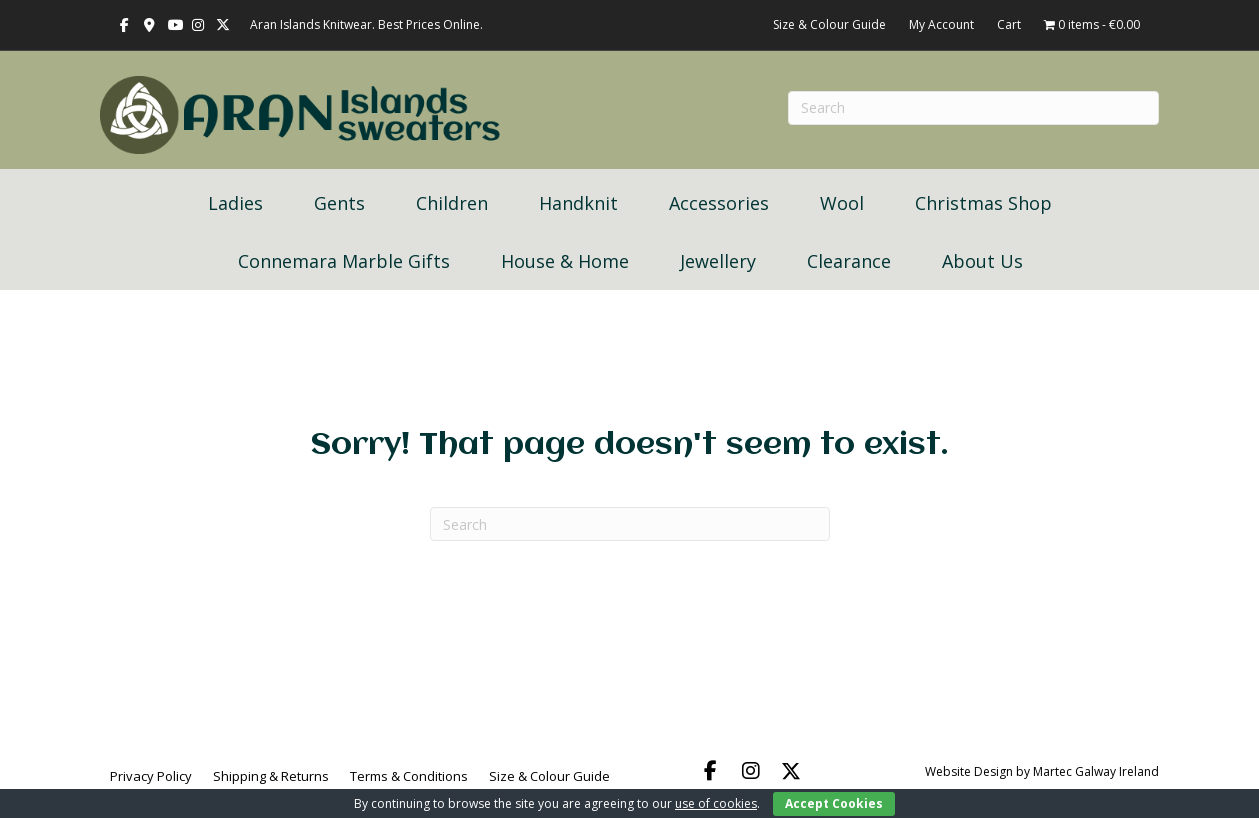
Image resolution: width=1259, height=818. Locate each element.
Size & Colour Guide (829, 24)
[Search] (630, 524)
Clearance (849, 261)
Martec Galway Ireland (1096, 771)
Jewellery (718, 261)
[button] (711, 771)
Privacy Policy (151, 776)
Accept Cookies (834, 803)
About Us (982, 261)
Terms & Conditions (409, 776)
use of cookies (716, 803)
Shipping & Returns (271, 776)
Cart (1009, 24)
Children (452, 203)
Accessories (719, 203)
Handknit (578, 203)
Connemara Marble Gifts (344, 261)
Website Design (969, 771)
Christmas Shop (983, 203)
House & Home (565, 261)
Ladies (235, 203)
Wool (842, 203)
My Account (941, 24)
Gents (339, 203)
